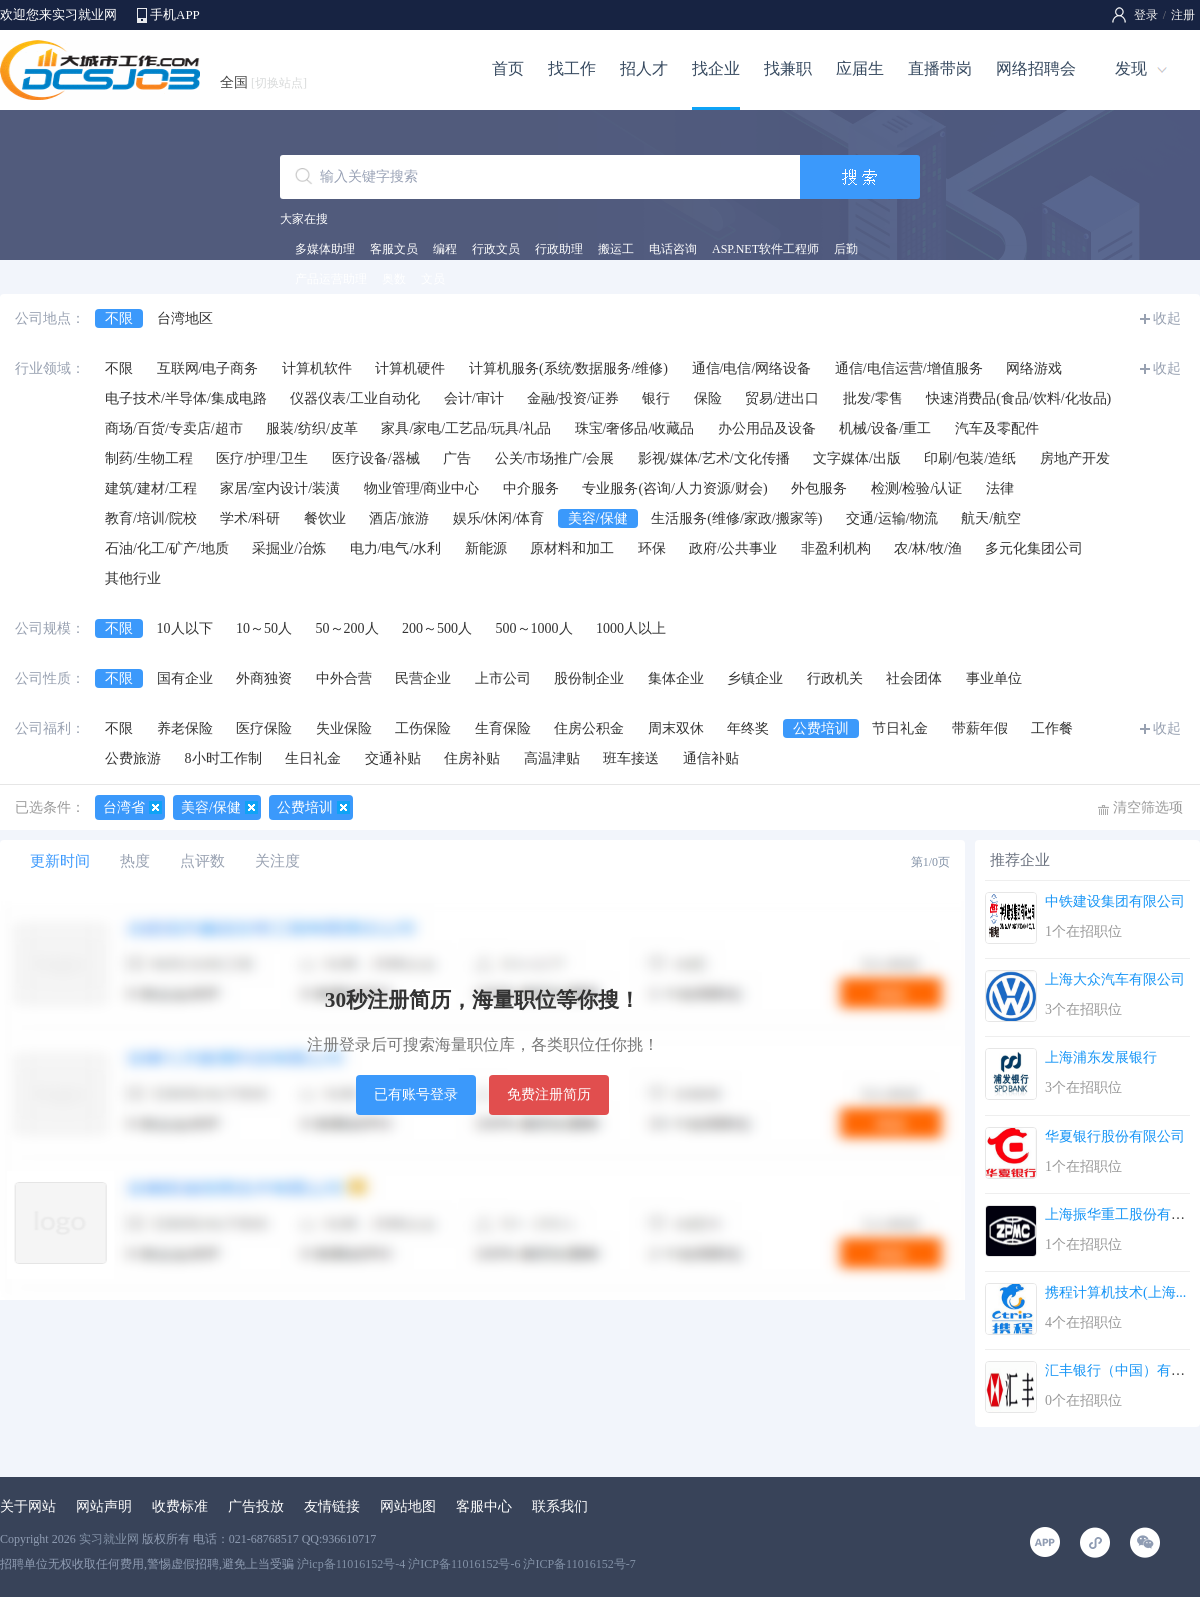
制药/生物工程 (149, 458)
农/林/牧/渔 (928, 548)
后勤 (846, 249)
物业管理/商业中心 (422, 488)
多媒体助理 (325, 249)
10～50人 (264, 628)
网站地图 (408, 1506)
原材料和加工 (572, 548)
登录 (1146, 15)
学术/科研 (250, 518)
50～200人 (347, 628)
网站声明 (104, 1506)
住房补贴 (472, 758)
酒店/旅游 (399, 518)
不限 (119, 318)
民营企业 (423, 678)
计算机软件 (317, 368)
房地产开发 (1075, 458)
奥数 (394, 279)
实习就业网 (109, 1539)
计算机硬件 (410, 368)
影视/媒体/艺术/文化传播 (714, 458)
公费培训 (821, 728)
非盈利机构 (836, 548)
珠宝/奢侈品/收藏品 (635, 428)
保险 (708, 398)
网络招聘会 (1036, 68)
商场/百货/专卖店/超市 (174, 428)
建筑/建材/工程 (151, 488)
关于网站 (28, 1506)
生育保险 (503, 728)
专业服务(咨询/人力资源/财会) (674, 488)
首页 (508, 68)
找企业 (716, 68)
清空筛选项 (1148, 807)
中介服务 (531, 488)
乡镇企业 (755, 678)
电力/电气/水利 (396, 548)
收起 (1167, 318)
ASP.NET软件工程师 (765, 249)
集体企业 (676, 678)
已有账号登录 (416, 1094)
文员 (433, 279)
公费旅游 (133, 758)
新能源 (486, 548)
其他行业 (133, 578)
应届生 (860, 68)
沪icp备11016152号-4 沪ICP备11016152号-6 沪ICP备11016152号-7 (466, 1564)
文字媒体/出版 (857, 458)
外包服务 (819, 488)
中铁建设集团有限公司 (1115, 901)
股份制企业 (589, 678)
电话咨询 (673, 249)
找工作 (572, 68)
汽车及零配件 (997, 428)
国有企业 (185, 678)
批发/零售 (873, 398)
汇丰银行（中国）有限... (1120, 1370)
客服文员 (394, 249)
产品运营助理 (331, 279)
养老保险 (185, 728)
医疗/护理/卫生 (262, 458)
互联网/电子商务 (208, 368)
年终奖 (748, 728)
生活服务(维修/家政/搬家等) (736, 518)
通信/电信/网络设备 (752, 368)
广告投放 (256, 1506)
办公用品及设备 (767, 428)
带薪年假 (980, 728)
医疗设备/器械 (376, 458)
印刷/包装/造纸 (970, 458)
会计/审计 (474, 398)
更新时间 (60, 861)
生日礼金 (313, 758)
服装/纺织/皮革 (312, 428)
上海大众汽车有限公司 (1115, 979)
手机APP (175, 14)
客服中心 (484, 1506)
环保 (652, 548)
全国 (263, 82)
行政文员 (496, 249)
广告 (457, 458)
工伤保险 (423, 728)
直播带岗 (940, 68)
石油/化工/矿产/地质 (167, 548)
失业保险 (344, 728)
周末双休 (676, 728)
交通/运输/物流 (892, 518)
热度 (135, 861)
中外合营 (344, 678)
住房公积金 (589, 728)
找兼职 (788, 68)
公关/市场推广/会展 (555, 458)
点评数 (202, 861)
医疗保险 (264, 728)
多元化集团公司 (1034, 548)
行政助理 (559, 249)
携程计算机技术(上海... (1115, 1292)
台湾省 (124, 807)
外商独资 (264, 678)
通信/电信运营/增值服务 (909, 368)
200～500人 (437, 628)
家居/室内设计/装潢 (280, 488)
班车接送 (631, 758)
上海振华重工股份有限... (1120, 1214)
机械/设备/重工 (885, 428)
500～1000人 (534, 628)
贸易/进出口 (782, 398)
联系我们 (560, 1506)
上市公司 (503, 678)
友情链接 (332, 1506)
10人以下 (185, 628)
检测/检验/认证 (917, 488)
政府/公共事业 (733, 548)
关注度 (277, 861)
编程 (445, 249)
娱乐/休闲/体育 (499, 518)
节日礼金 (900, 728)
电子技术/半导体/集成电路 (186, 398)
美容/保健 (598, 518)
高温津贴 (552, 758)
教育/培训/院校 (151, 518)
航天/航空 (991, 518)
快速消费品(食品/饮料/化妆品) (1018, 398)
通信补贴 (711, 758)
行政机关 (835, 678)
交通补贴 (393, 758)
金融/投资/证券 (573, 398)
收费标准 (180, 1506)
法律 (1000, 488)
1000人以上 (631, 628)
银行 (656, 398)
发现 (1131, 68)
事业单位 (994, 678)
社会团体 (914, 678)
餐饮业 (325, 518)
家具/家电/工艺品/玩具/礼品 (466, 428)
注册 (1183, 15)
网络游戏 (1034, 368)
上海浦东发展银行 (1101, 1057)
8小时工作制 (223, 758)
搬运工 (616, 249)
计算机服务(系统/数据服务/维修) (568, 368)
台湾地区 (185, 318)
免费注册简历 (549, 1094)
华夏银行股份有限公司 (1115, 1136)
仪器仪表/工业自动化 (355, 398)
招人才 (644, 68)
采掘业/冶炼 (289, 548)
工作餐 (1052, 728)
